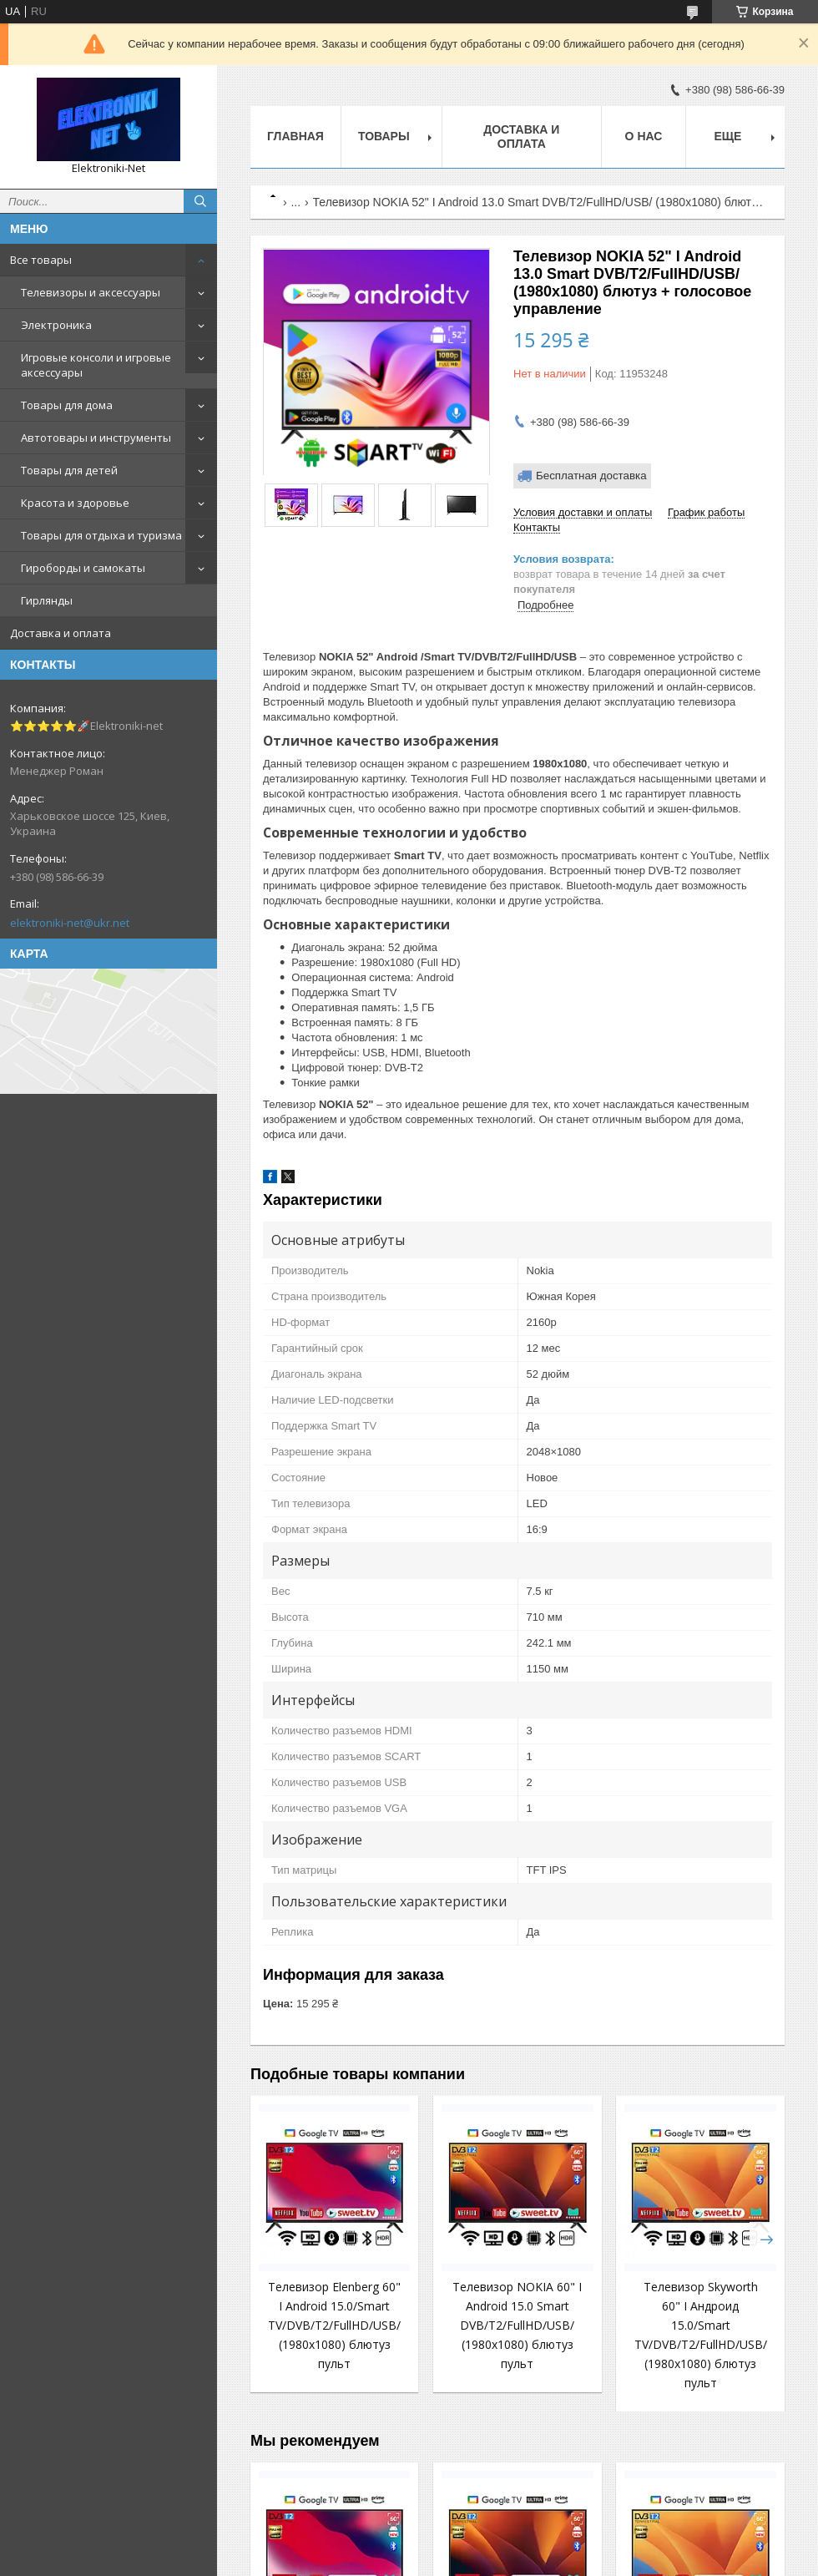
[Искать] (200, 201)
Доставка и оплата (60, 632)
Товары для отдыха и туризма (101, 535)
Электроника (56, 324)
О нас (644, 136)
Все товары (41, 259)
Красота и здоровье (75, 502)
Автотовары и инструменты (96, 437)
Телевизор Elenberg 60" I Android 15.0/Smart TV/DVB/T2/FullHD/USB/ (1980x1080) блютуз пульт (334, 2325)
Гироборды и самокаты (83, 567)
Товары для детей (69, 470)
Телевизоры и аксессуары (90, 292)
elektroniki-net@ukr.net (69, 922)
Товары (384, 136)
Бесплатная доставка (591, 475)
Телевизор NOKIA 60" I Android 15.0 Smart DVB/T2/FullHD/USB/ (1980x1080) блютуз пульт (517, 2325)
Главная (295, 136)
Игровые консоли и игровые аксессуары (96, 365)
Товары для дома (67, 404)
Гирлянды (47, 600)
